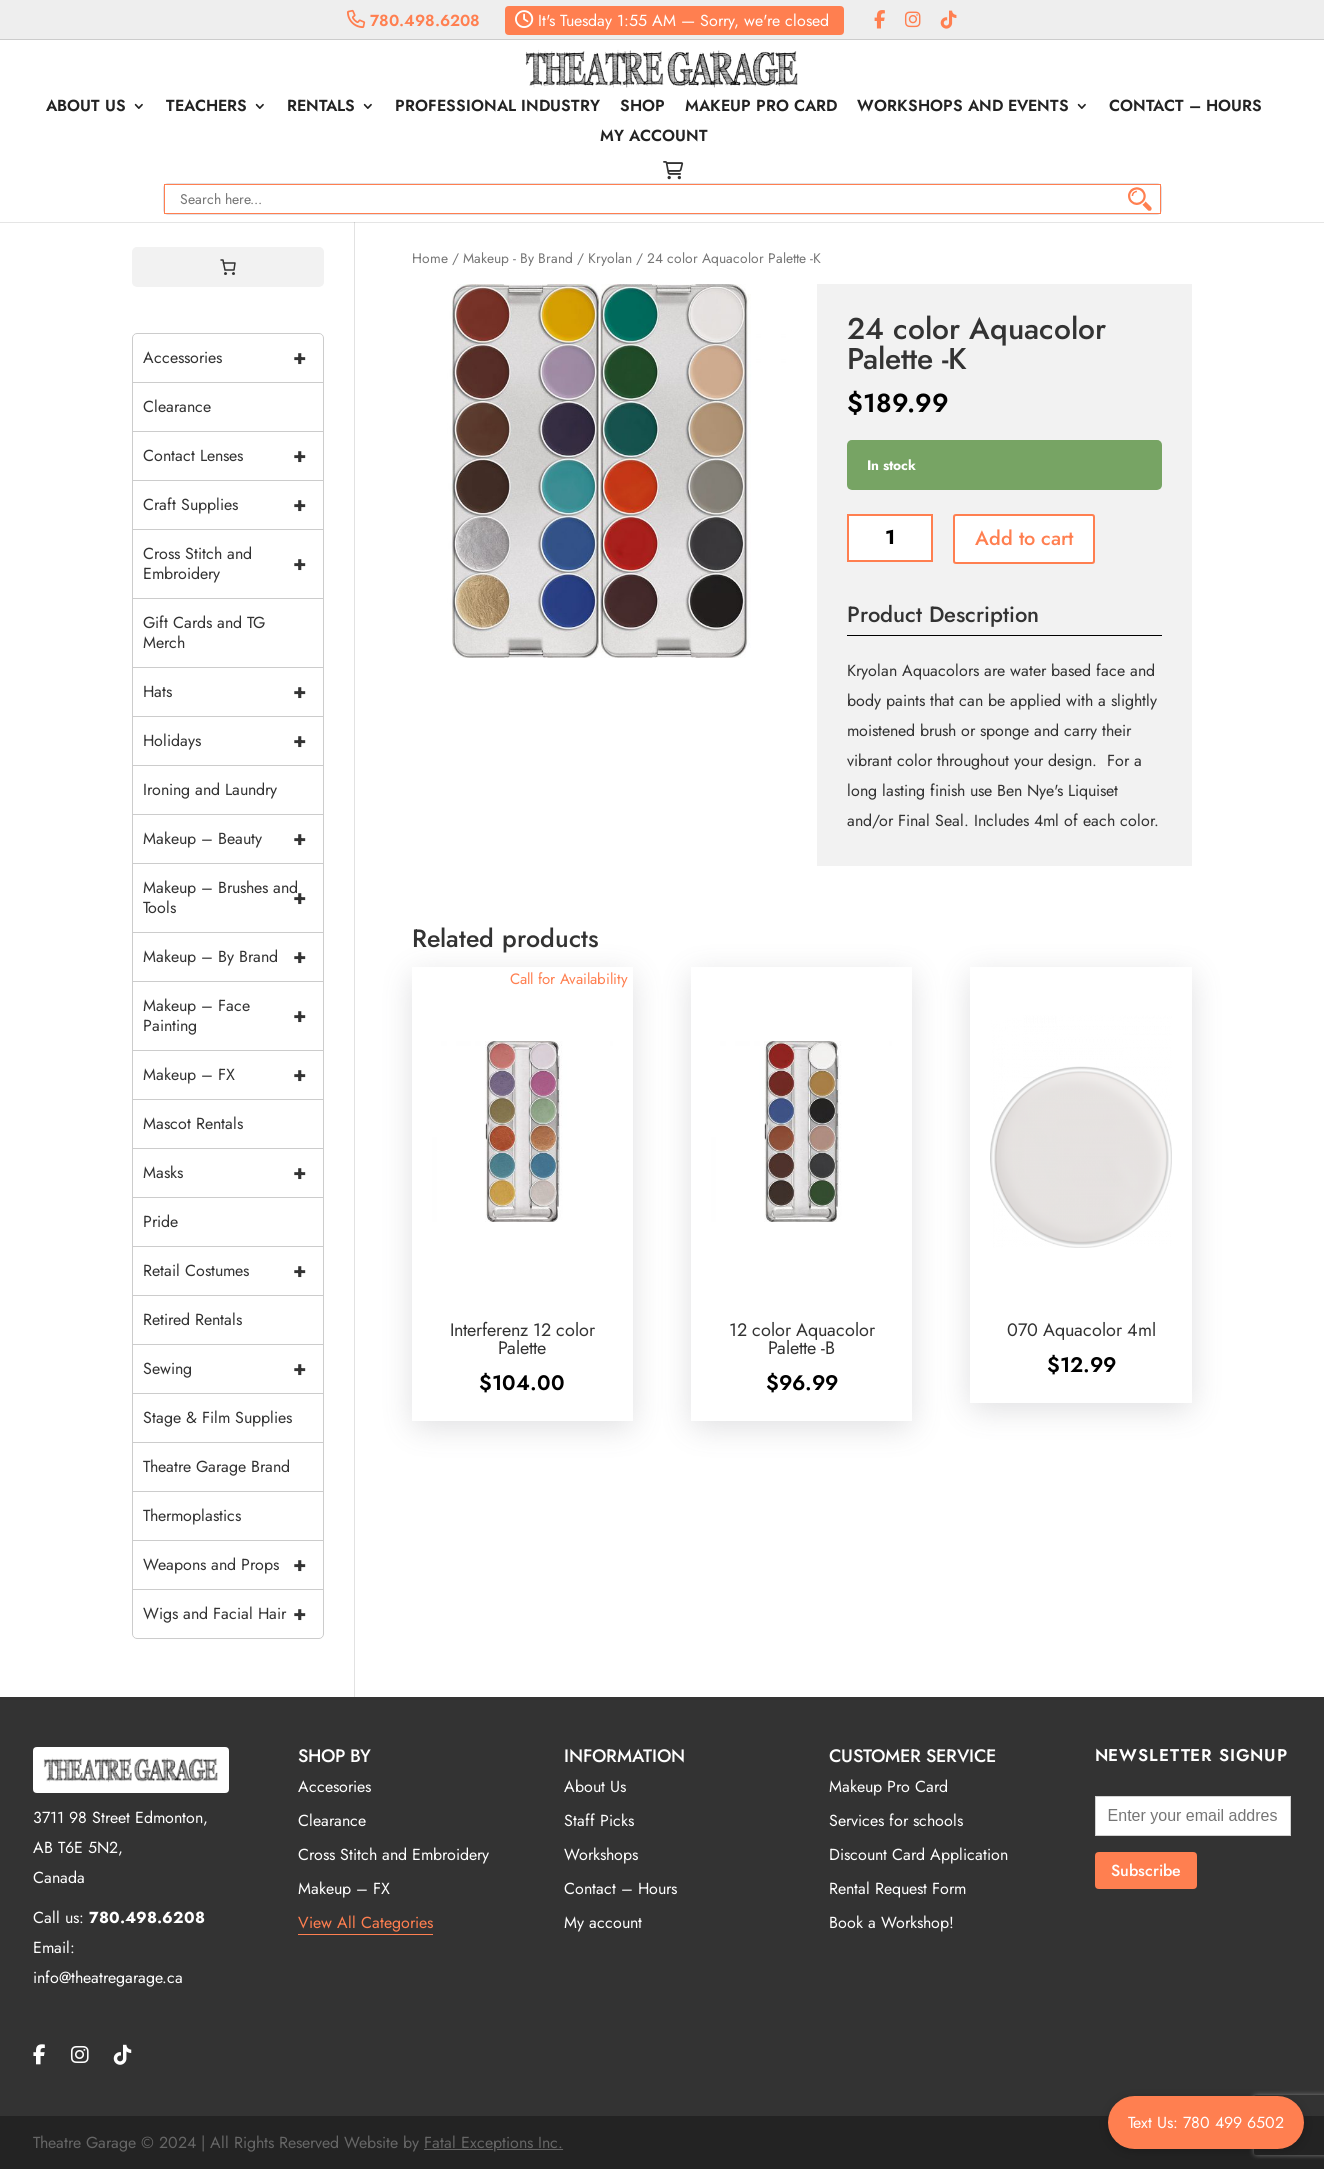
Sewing (232, 1369)
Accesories (334, 1786)
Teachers (206, 108)
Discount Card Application (918, 1854)
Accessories (232, 358)
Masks (232, 1173)
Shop (642, 108)
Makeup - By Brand (518, 258)
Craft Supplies (232, 505)
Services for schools (896, 1820)
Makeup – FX (232, 1075)
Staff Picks (599, 1820)
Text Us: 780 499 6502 (1206, 2122)
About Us (86, 108)
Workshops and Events (963, 108)
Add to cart (1024, 538)
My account (654, 138)
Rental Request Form (897, 1888)
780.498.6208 (413, 20)
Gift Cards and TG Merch (204, 632)
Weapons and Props (232, 1565)
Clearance (177, 406)
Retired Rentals (192, 1319)
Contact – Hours (1185, 108)
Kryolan (610, 258)
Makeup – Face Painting (232, 1016)
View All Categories (365, 1922)
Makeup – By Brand (232, 957)
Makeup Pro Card (761, 108)
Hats (232, 692)
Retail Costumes (232, 1271)
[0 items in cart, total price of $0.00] (228, 267)
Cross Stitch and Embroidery (232, 564)
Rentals (321, 108)
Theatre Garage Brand (216, 1466)
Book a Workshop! (891, 1922)
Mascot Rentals (193, 1123)
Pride (160, 1221)
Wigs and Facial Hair (232, 1614)
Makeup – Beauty (232, 839)
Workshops (601, 1854)
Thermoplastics (192, 1515)
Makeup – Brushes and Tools (232, 898)
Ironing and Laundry (210, 789)
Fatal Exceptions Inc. (493, 2142)
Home (430, 258)
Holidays (232, 741)
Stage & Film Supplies (217, 1417)
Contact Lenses (232, 456)
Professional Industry (497, 108)
